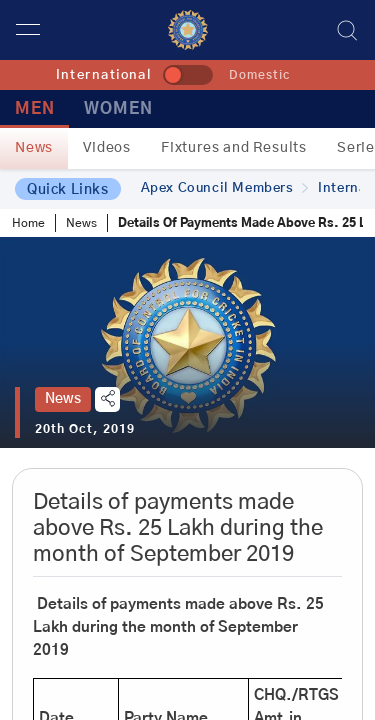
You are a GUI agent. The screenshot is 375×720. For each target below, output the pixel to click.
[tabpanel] (187, 342)
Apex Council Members (225, 188)
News (34, 148)
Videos (107, 148)
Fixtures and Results (234, 148)
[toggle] (188, 75)
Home (28, 223)
